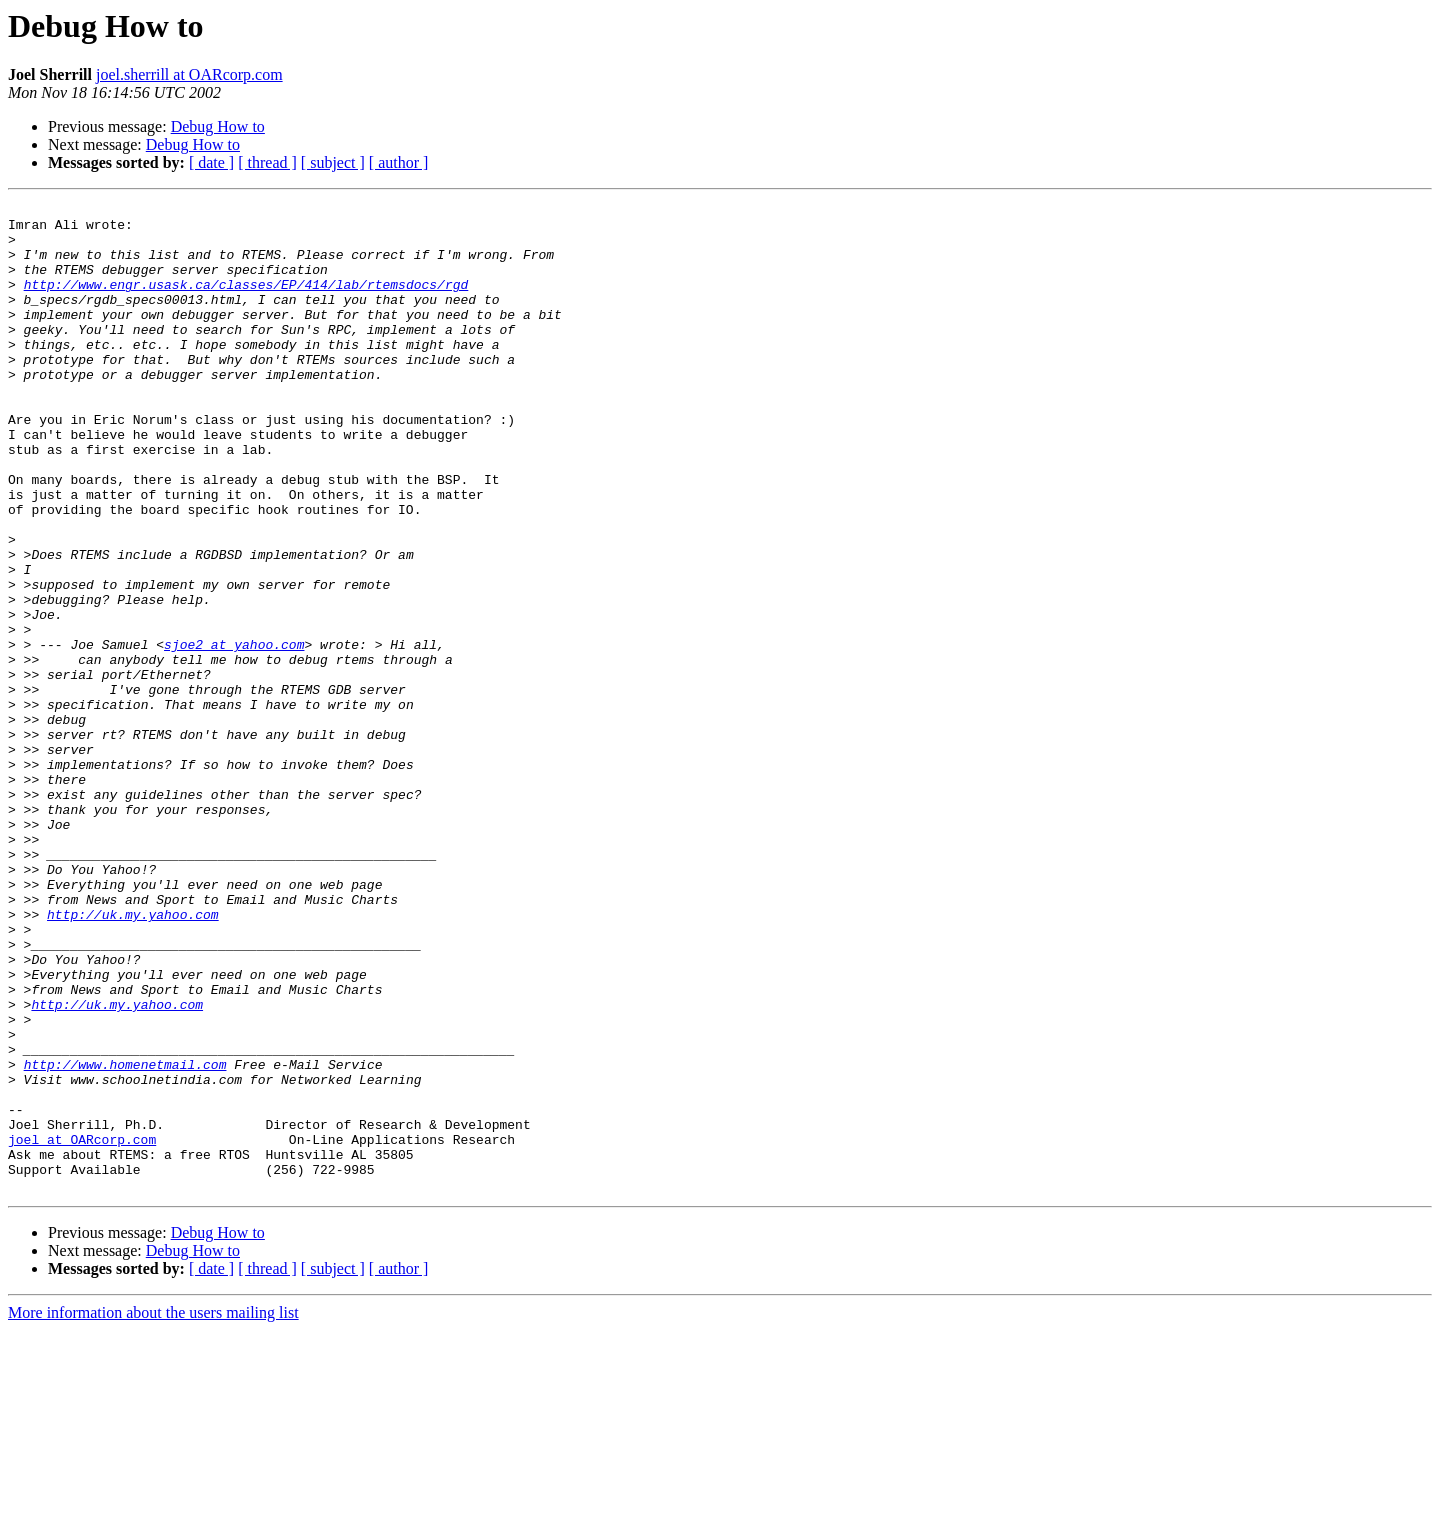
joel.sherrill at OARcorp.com (189, 74)
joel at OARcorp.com (82, 1328)
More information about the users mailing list (153, 1510)
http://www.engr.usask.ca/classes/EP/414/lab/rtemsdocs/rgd (246, 302)
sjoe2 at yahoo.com (234, 734)
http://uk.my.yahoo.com (133, 1058)
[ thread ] (267, 162)
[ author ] (399, 162)
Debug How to (218, 126)
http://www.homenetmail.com (125, 1238)
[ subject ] (333, 162)
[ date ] (211, 162)
